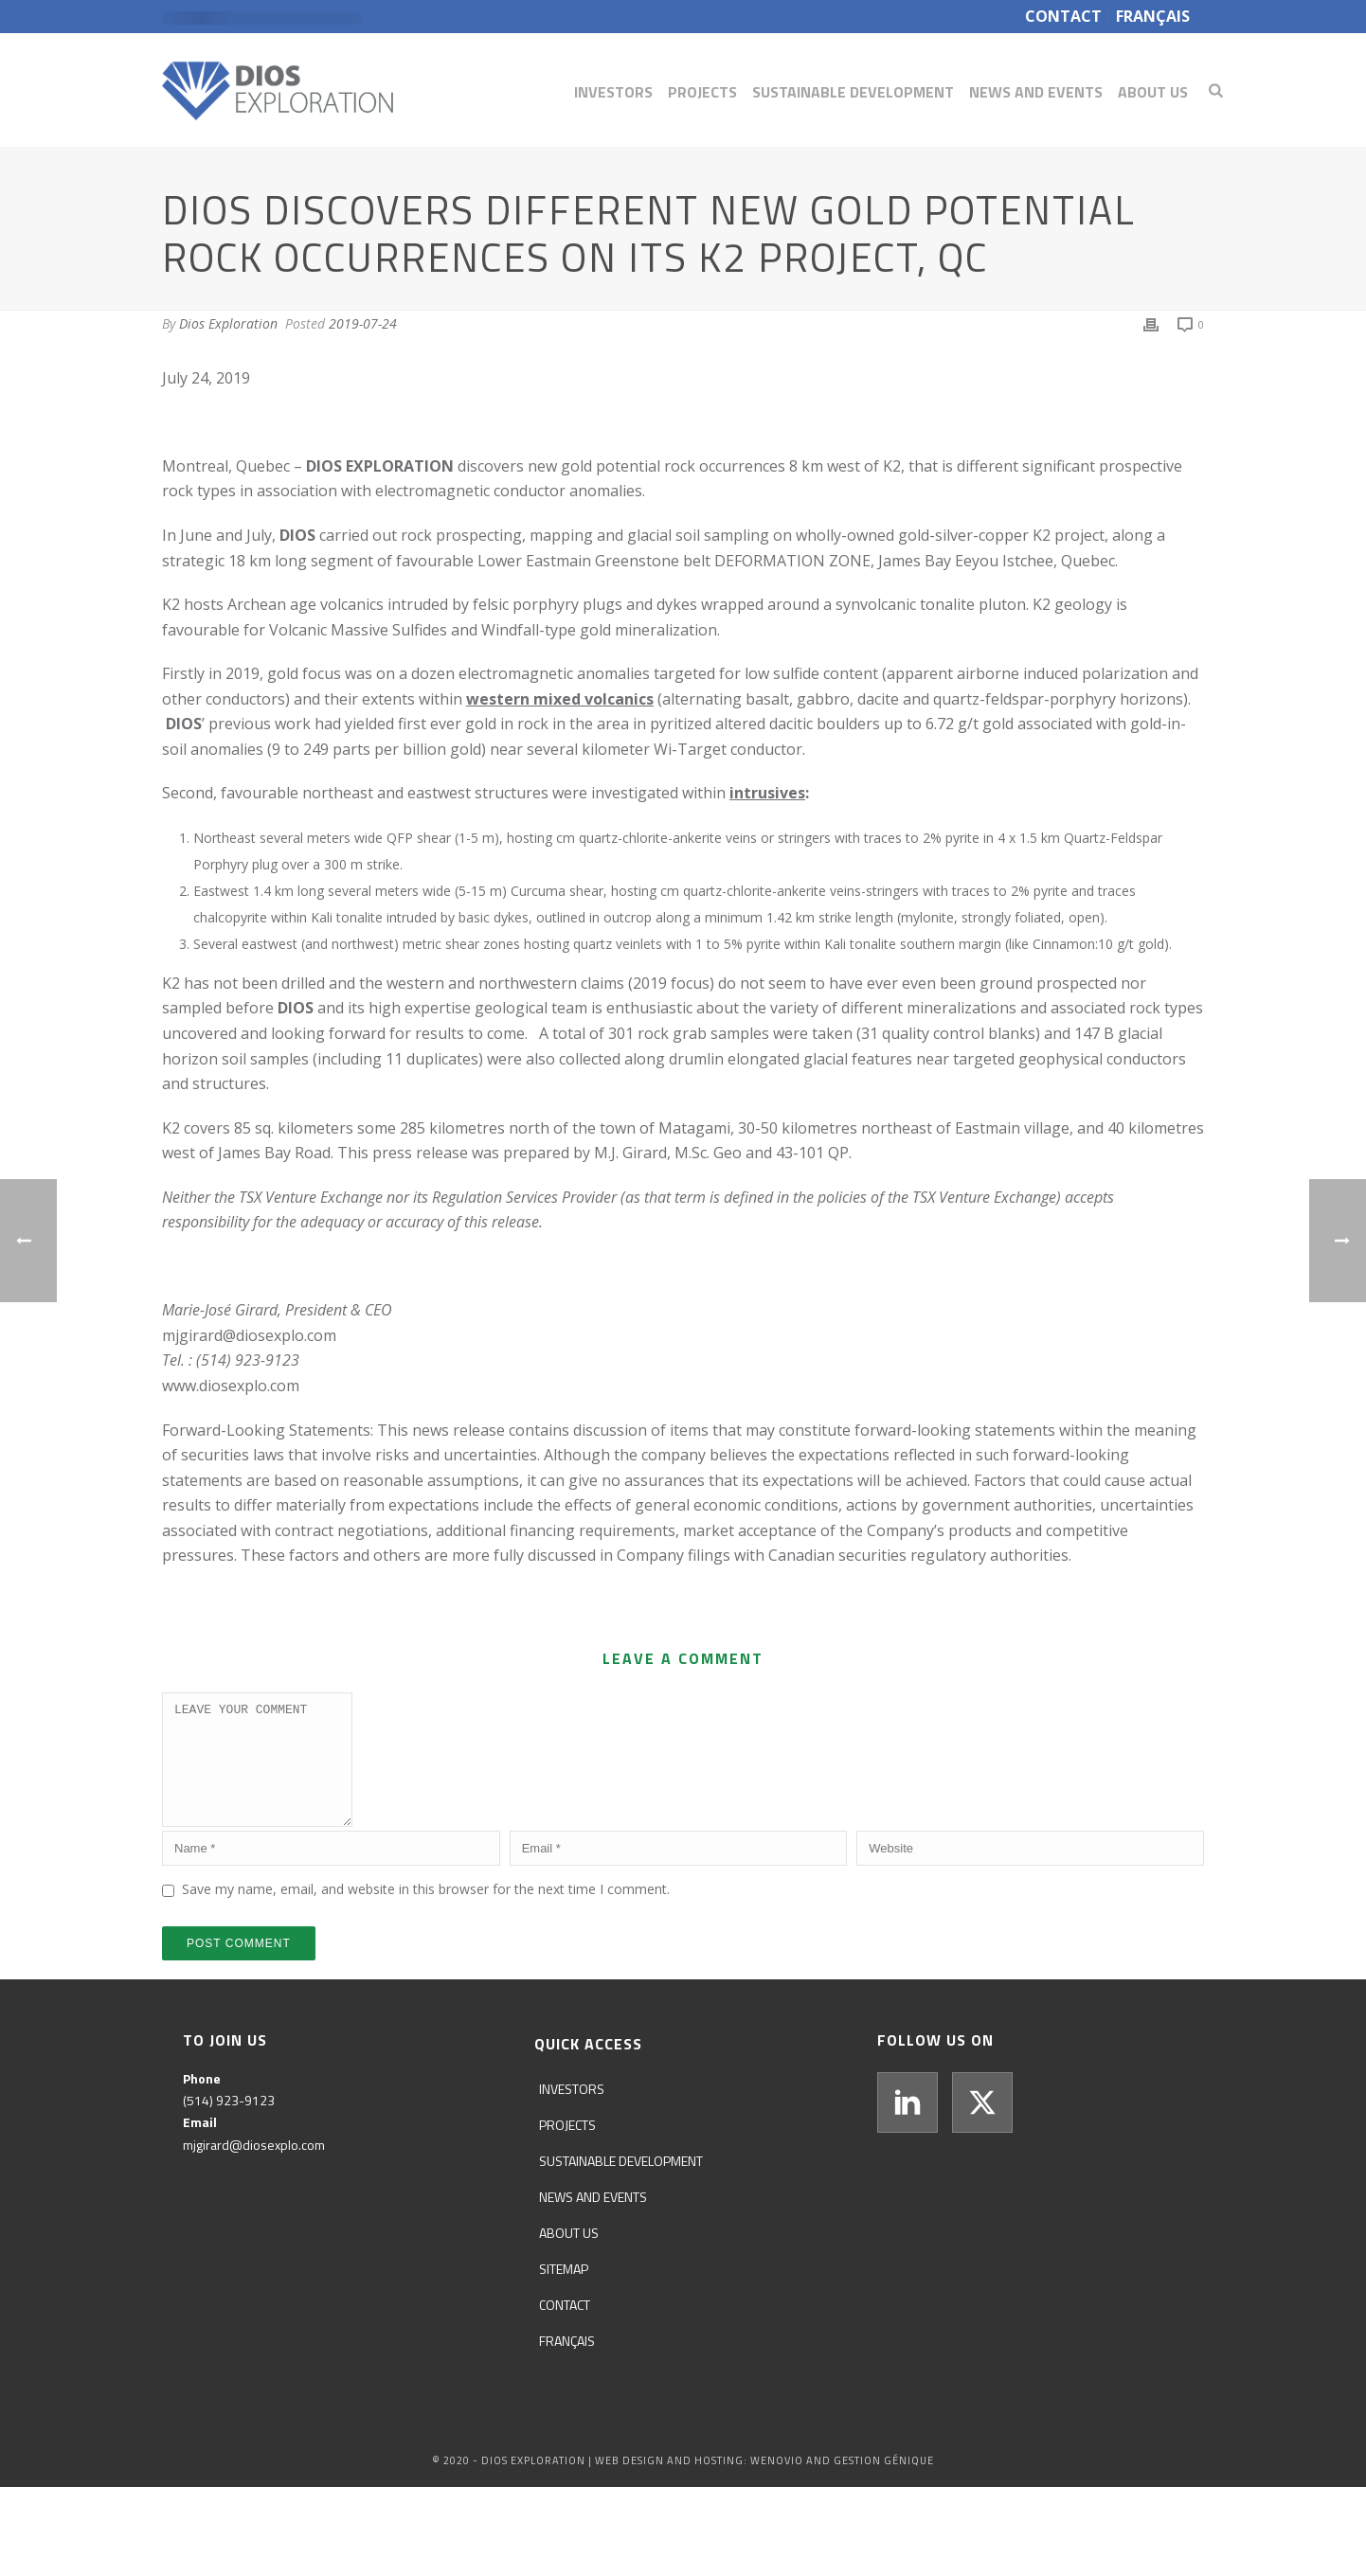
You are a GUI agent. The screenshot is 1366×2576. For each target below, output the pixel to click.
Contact (564, 2327)
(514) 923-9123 (229, 2123)
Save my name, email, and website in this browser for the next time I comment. (426, 1912)
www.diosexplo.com (230, 1385)
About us (1153, 91)
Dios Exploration (228, 323)
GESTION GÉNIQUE (884, 2483)
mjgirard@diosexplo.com (249, 1335)
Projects (702, 91)
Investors (613, 91)
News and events (1036, 91)
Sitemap (563, 2291)
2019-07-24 (363, 323)
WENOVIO (776, 2483)
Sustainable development (853, 91)
